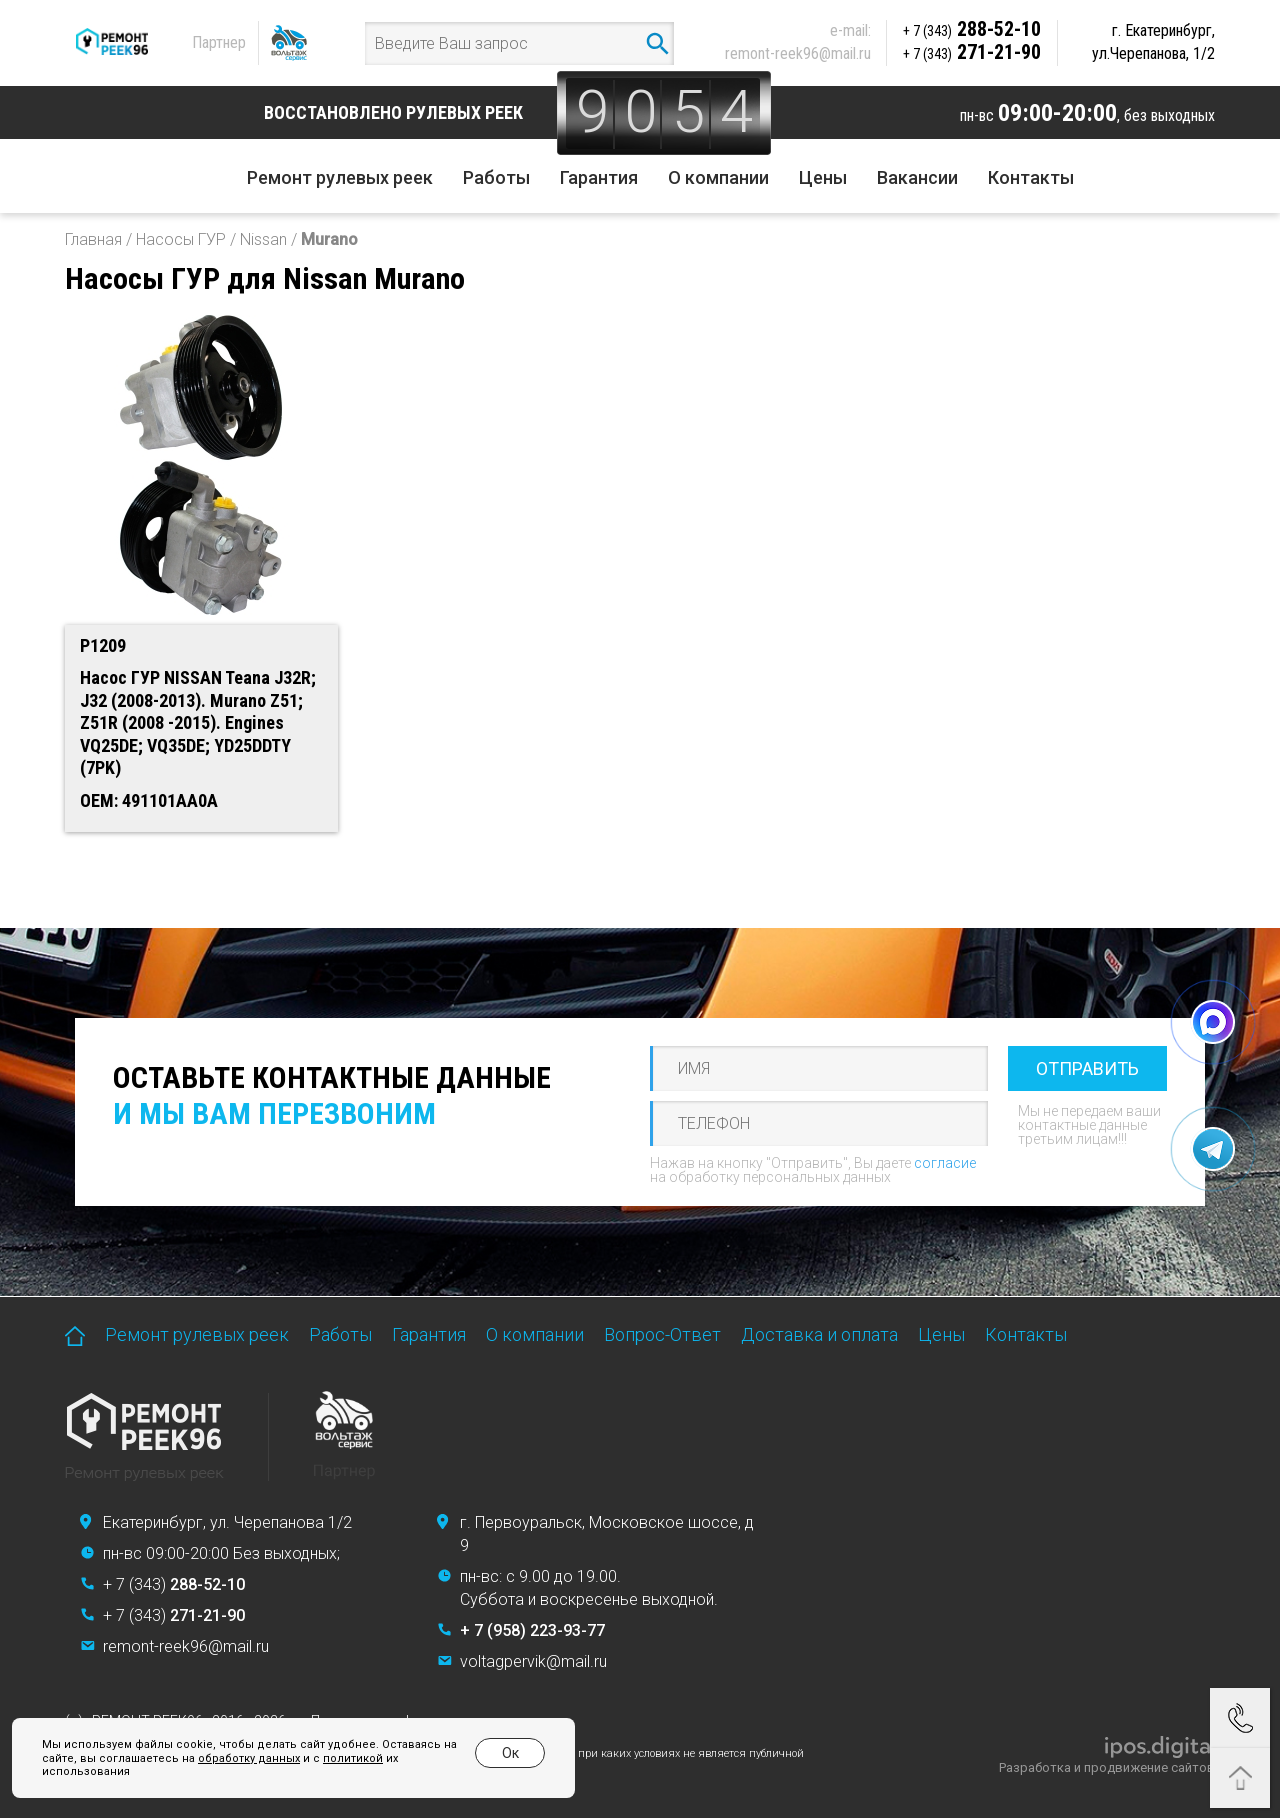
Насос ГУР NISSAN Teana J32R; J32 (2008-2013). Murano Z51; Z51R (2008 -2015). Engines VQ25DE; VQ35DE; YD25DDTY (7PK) (198, 722)
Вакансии (917, 177)
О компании (718, 177)
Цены (823, 177)
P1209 (103, 645)
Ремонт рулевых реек (340, 177)
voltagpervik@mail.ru (533, 1661)
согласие (945, 1163)
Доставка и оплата (819, 1334)
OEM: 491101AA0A (149, 800)
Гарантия (599, 177)
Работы (496, 177)
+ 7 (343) (174, 1584)
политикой (353, 1758)
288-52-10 (972, 29)
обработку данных (249, 1758)
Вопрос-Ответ (662, 1334)
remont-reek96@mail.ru (798, 53)
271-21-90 (972, 52)
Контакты (1031, 177)
